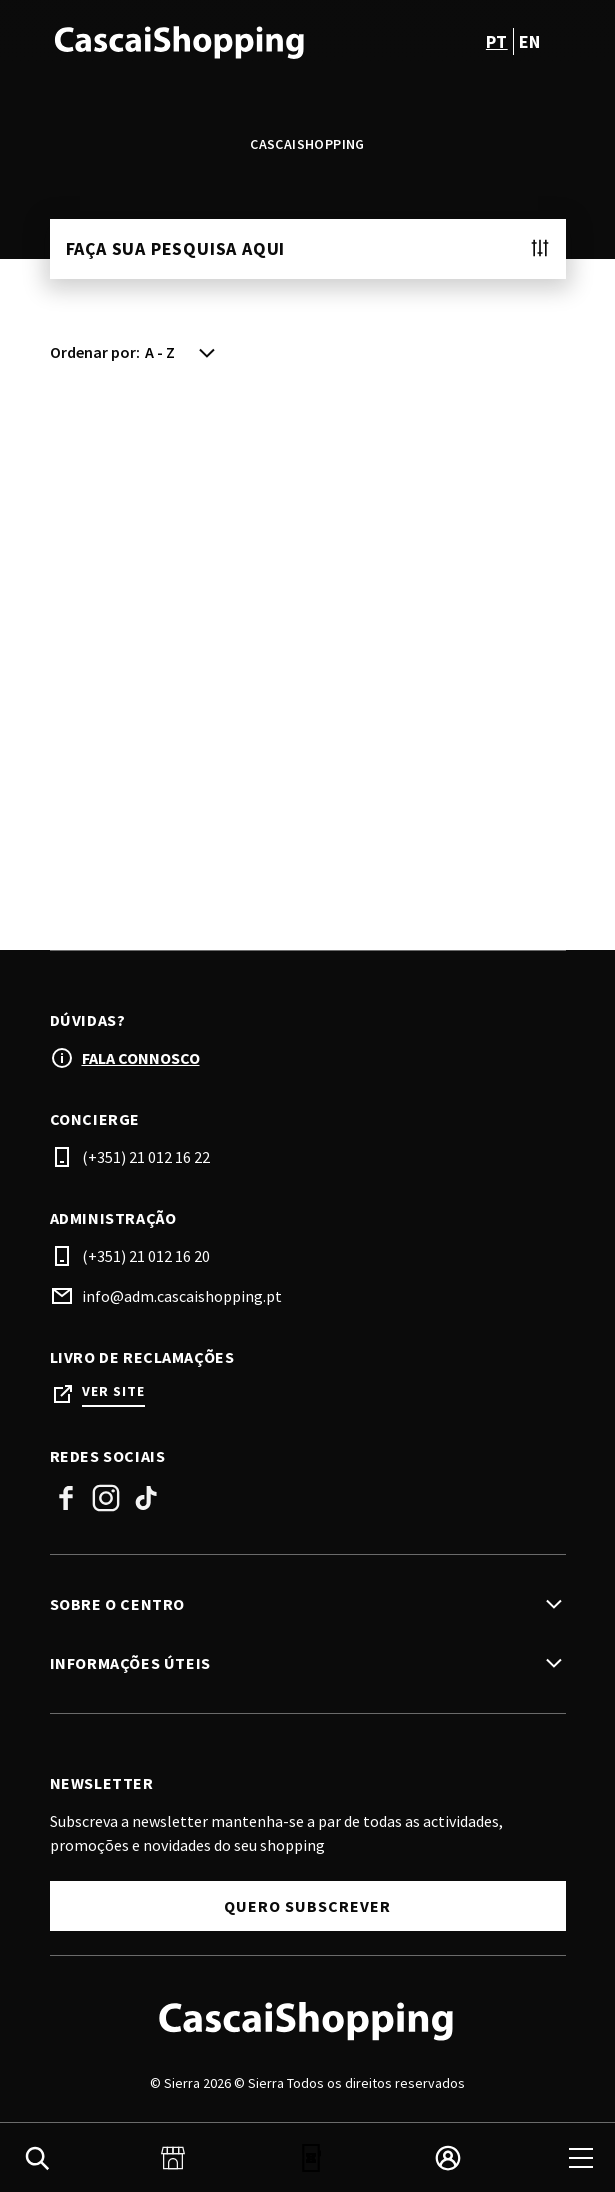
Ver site (113, 1391)
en (530, 41)
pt (497, 41)
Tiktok (146, 1498)
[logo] (181, 41)
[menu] (581, 2158)
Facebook (66, 1498)
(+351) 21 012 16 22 (146, 1157)
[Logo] (308, 2020)
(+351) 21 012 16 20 (146, 1256)
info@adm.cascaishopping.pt (182, 1296)
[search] (37, 2158)
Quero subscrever (307, 1906)
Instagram (106, 1498)
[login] (448, 2158)
